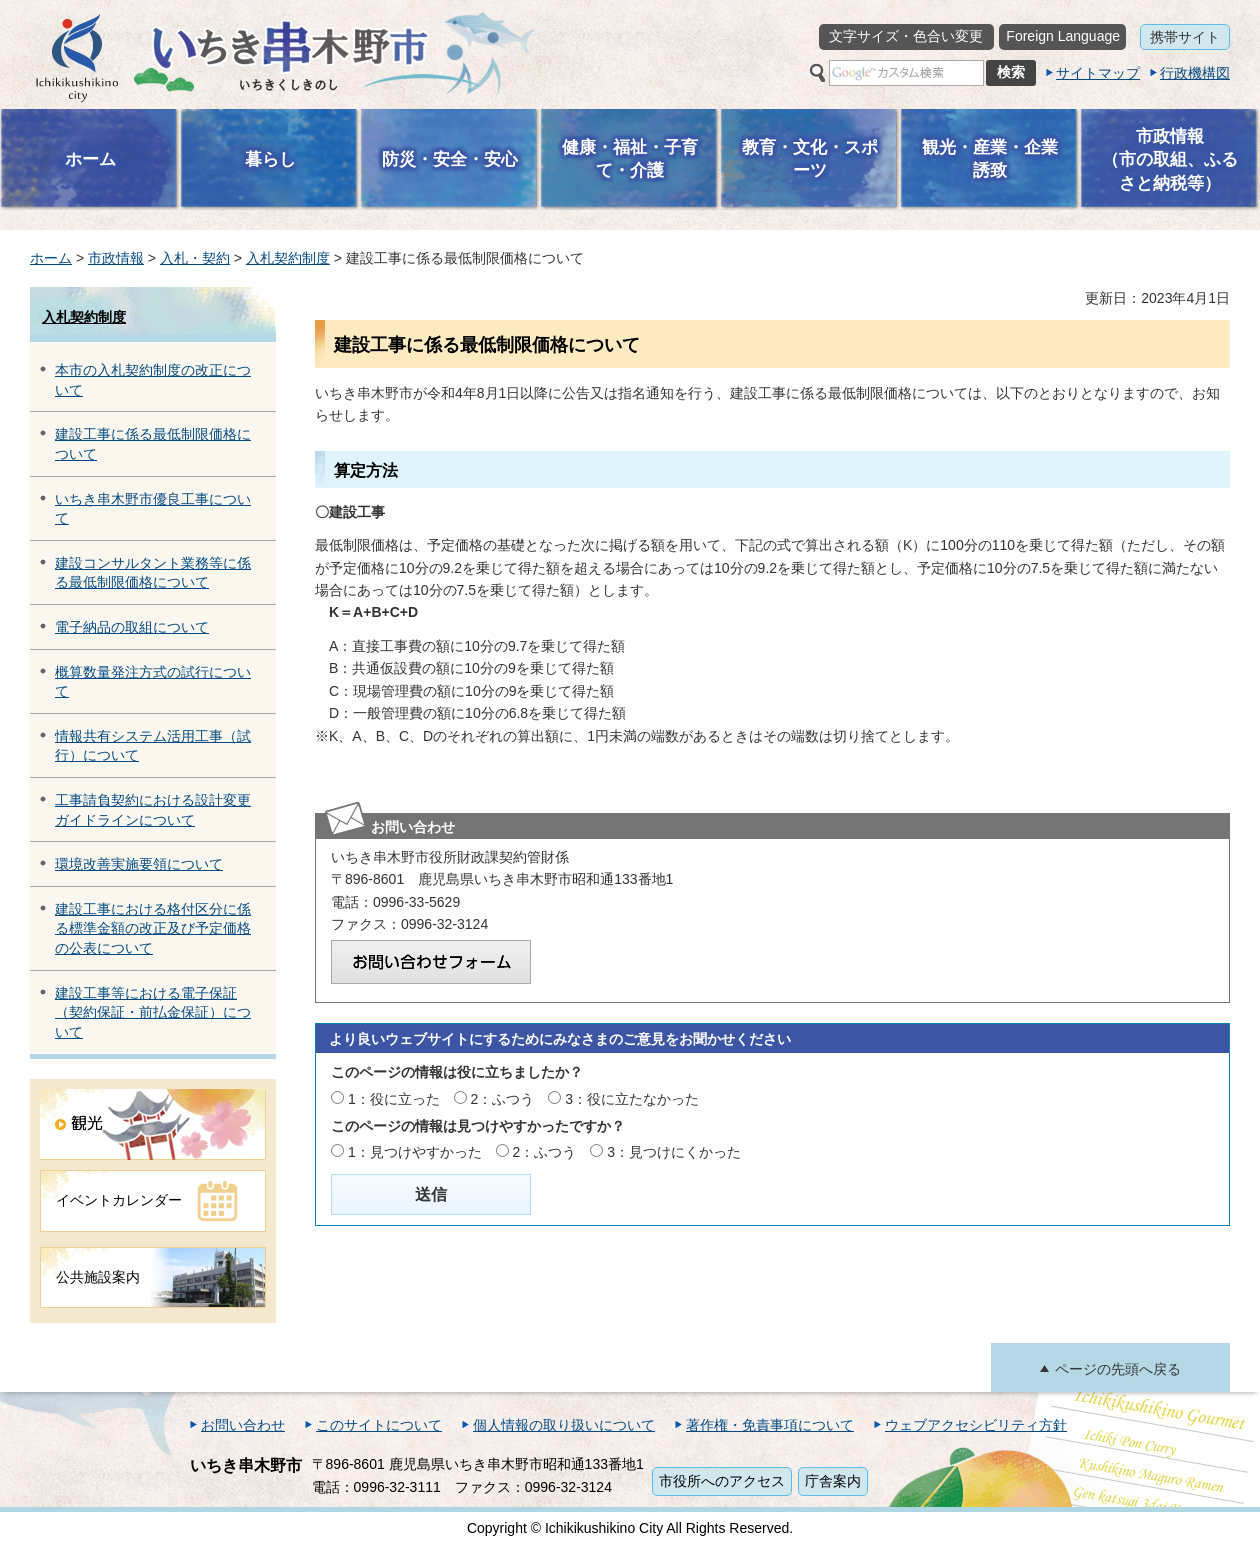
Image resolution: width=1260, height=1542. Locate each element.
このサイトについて (379, 1425)
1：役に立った (394, 1099)
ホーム (51, 258)
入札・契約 (195, 258)
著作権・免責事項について (770, 1425)
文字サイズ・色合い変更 (906, 36)
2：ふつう (503, 1099)
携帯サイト (1185, 37)
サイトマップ (1098, 73)
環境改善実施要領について (139, 864)
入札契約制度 (288, 258)
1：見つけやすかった (415, 1152)
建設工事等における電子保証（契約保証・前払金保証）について (153, 1012)
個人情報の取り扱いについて (564, 1425)
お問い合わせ (243, 1425)
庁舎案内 (833, 1481)
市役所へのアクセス (722, 1481)
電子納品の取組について (132, 627)
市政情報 (116, 258)
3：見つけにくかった (674, 1152)
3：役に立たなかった (632, 1099)
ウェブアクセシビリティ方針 (976, 1425)
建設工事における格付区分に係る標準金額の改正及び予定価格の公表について (153, 928)
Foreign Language (1063, 36)
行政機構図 (1195, 73)
